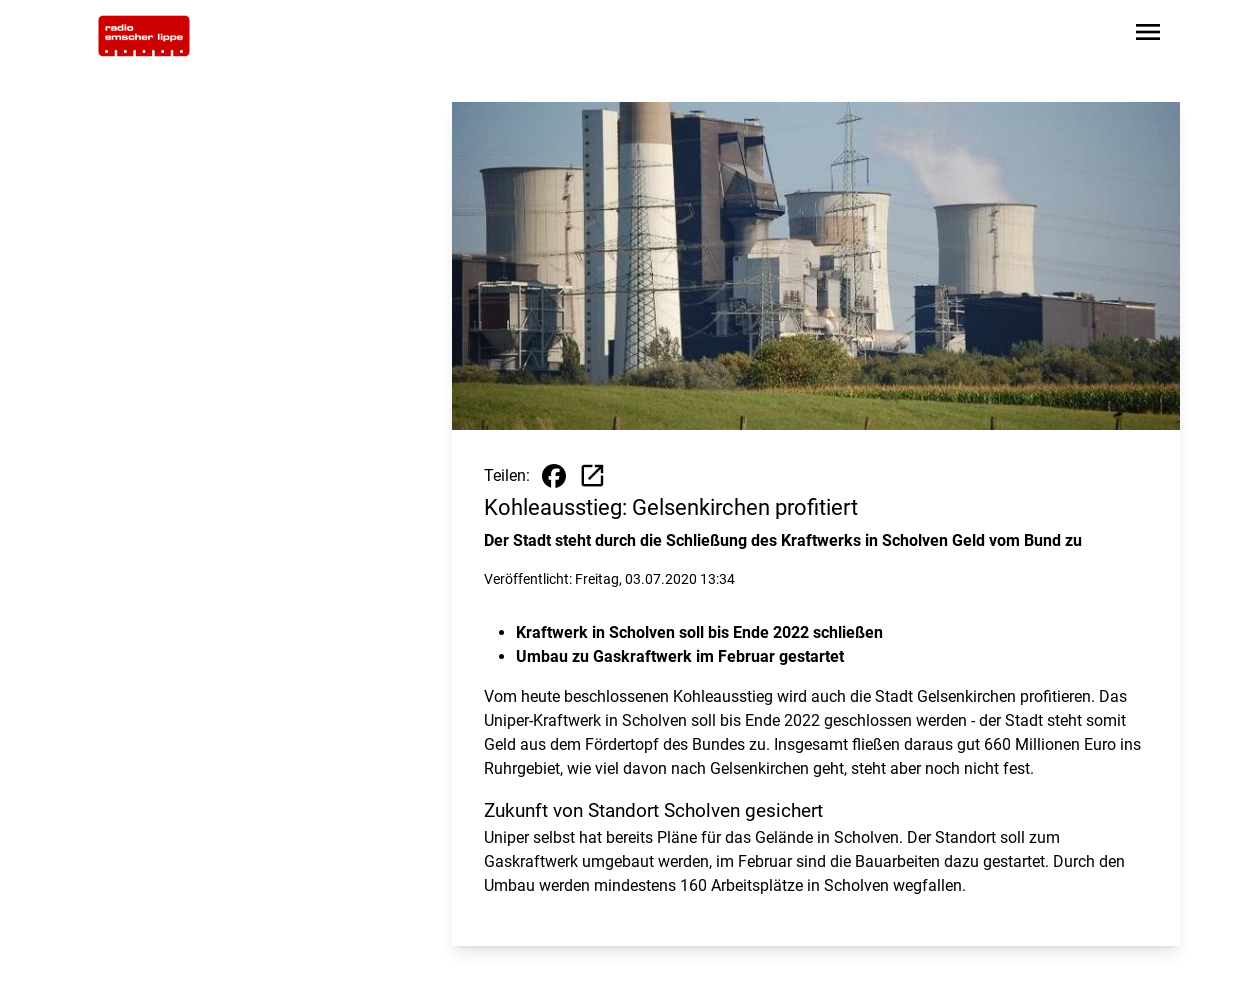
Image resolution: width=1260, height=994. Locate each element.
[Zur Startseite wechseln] (144, 36)
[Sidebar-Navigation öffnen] (1148, 35)
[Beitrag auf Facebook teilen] (554, 476)
